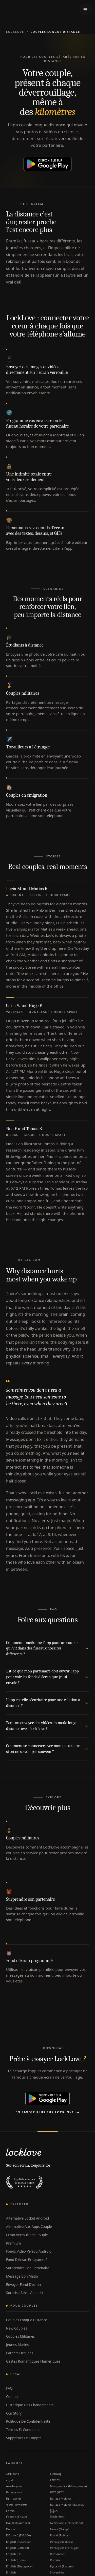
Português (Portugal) (64, 2548)
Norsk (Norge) (59, 2529)
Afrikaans (12, 2474)
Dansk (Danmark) (18, 2523)
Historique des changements (29, 2404)
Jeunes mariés (17, 2344)
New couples (16, 2328)
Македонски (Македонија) (68, 2486)
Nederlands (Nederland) (66, 2523)
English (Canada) (17, 2548)
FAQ (9, 2388)
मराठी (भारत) (57, 2492)
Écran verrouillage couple (27, 2234)
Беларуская (14, 2492)
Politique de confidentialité (28, 2421)
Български (13, 2498)
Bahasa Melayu (60, 2498)
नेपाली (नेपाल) (57, 2517)
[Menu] (85, 9)
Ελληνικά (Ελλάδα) (18, 2535)
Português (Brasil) (62, 2541)
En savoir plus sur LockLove (47, 2112)
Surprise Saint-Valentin (24, 2292)
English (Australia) (18, 2541)
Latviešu (55, 2480)
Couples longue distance (26, 2319)
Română (55, 2560)
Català (10, 2511)
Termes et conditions (23, 2429)
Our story (14, 2413)
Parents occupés (19, 2352)
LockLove (15, 32)
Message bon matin (22, 2276)
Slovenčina (57, 2572)
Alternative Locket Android (27, 2218)
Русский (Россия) (61, 2566)
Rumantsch (57, 2554)
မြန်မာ (54, 2511)
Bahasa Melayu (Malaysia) (67, 2504)
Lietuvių (55, 2474)
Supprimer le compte (24, 2437)
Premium (13, 2243)
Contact (12, 2396)
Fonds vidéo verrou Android (28, 2251)
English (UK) (14, 2554)
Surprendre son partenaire (27, 2267)
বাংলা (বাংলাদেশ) (16, 2504)
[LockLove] (23, 2152)
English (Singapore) (19, 2566)
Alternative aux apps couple (29, 2226)
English (11, 2572)
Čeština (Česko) (16, 2517)
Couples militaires (20, 2336)
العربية (9, 2480)
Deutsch (11, 2529)
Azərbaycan (14, 2486)
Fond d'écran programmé (26, 2259)
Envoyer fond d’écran (23, 2284)
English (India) (16, 2560)
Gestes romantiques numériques (33, 2361)
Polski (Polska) (59, 2535)
